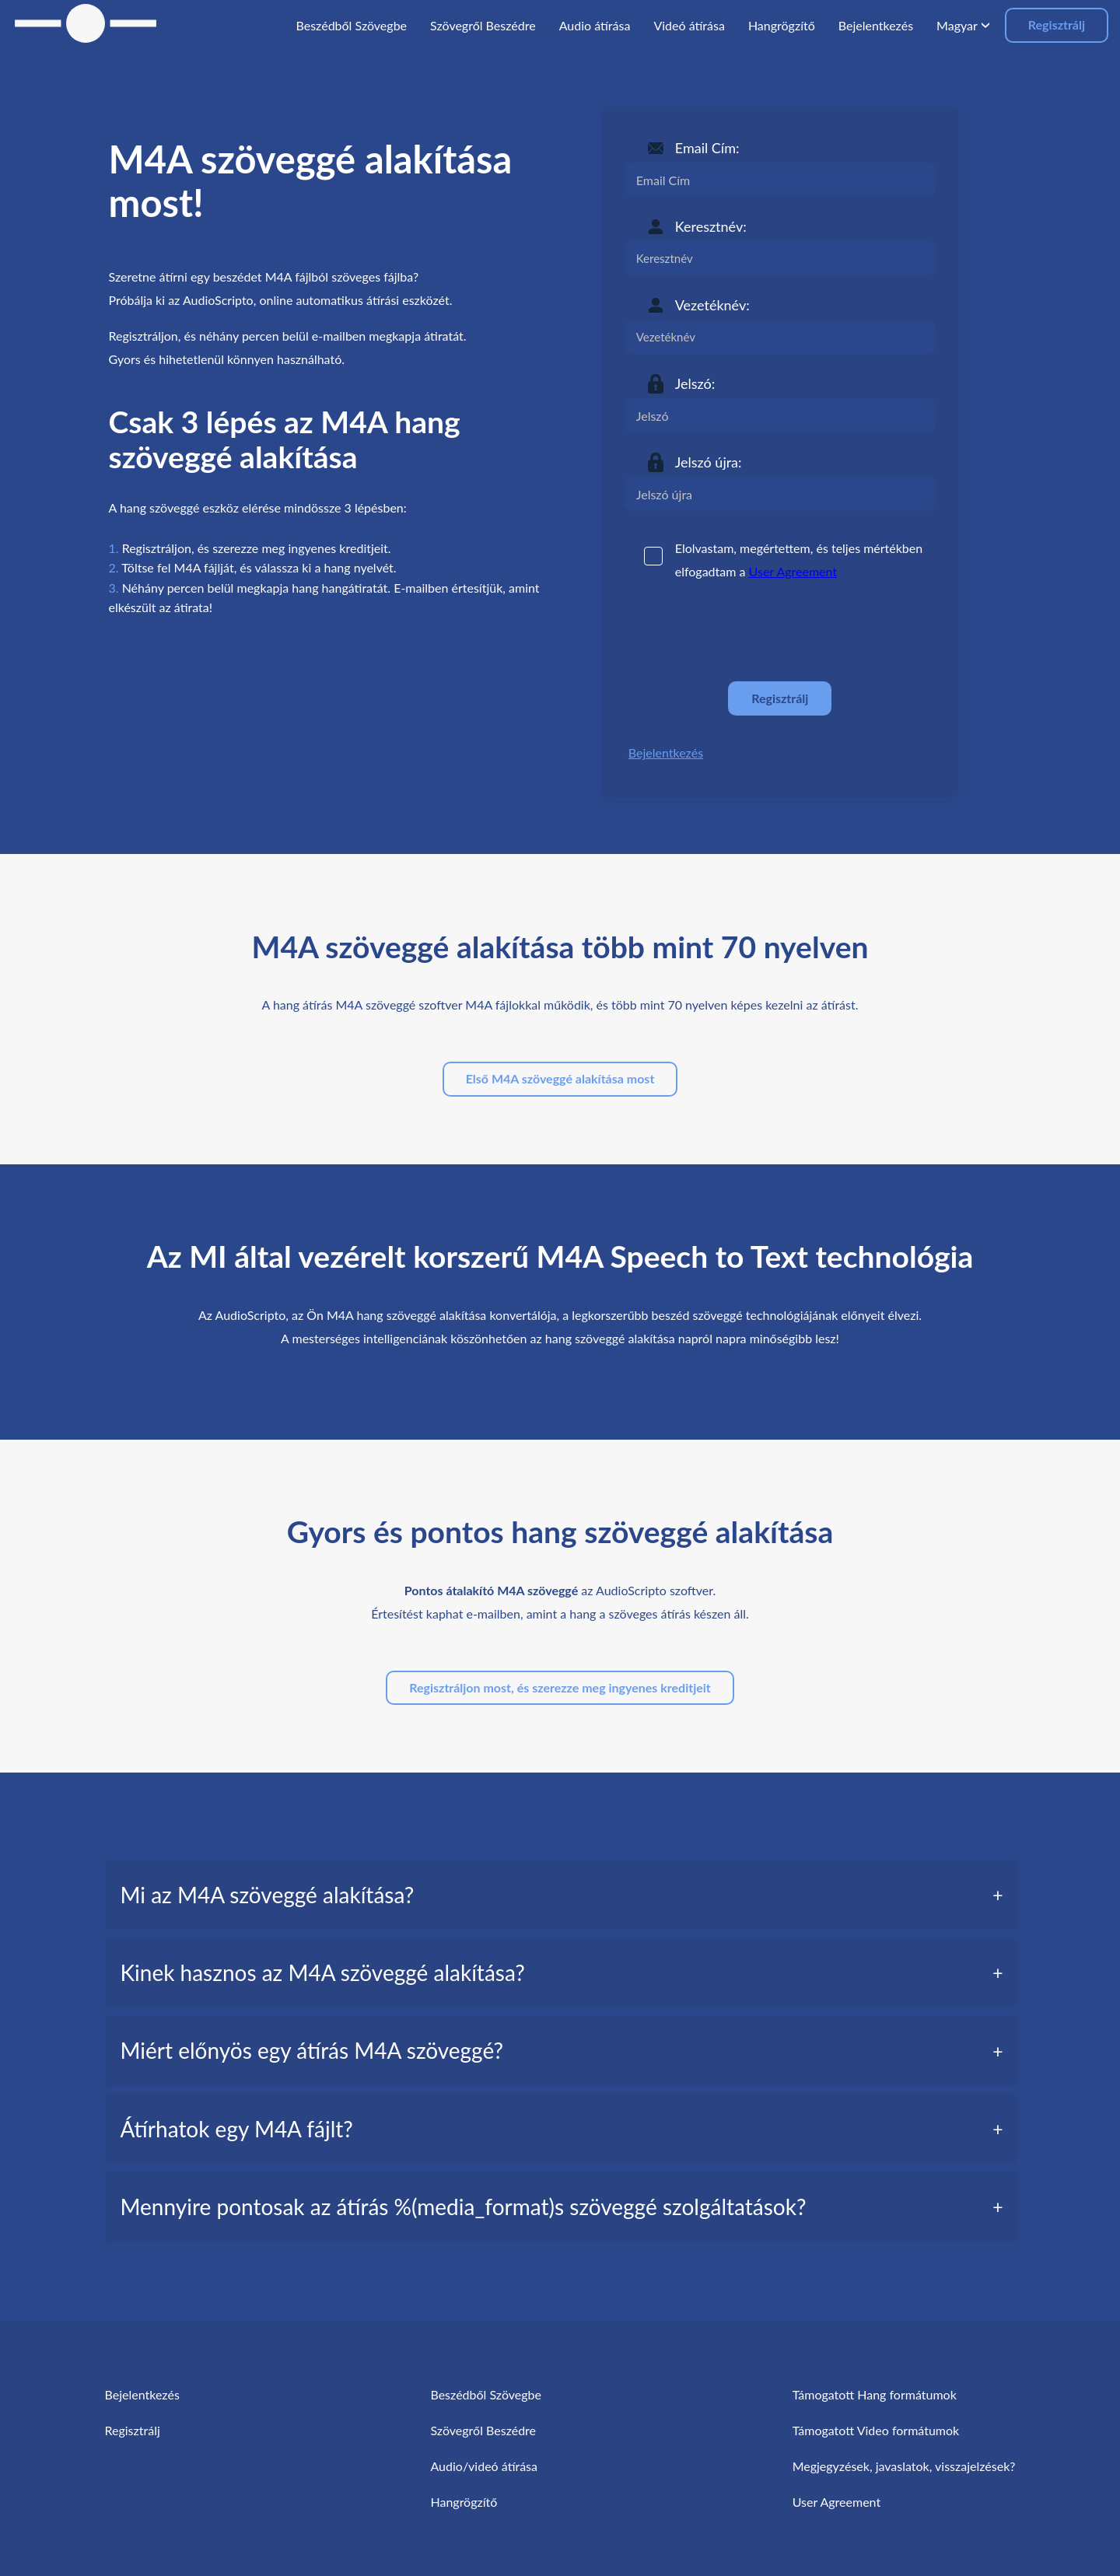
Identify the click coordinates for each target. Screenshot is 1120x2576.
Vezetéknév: (712, 304)
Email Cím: (707, 147)
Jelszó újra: (708, 462)
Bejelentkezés (665, 752)
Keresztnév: (711, 226)
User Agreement (793, 571)
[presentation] (743, 631)
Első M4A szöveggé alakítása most (560, 1078)
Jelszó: (695, 383)
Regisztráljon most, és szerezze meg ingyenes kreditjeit (560, 1687)
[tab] (560, 1895)
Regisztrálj (1056, 24)
